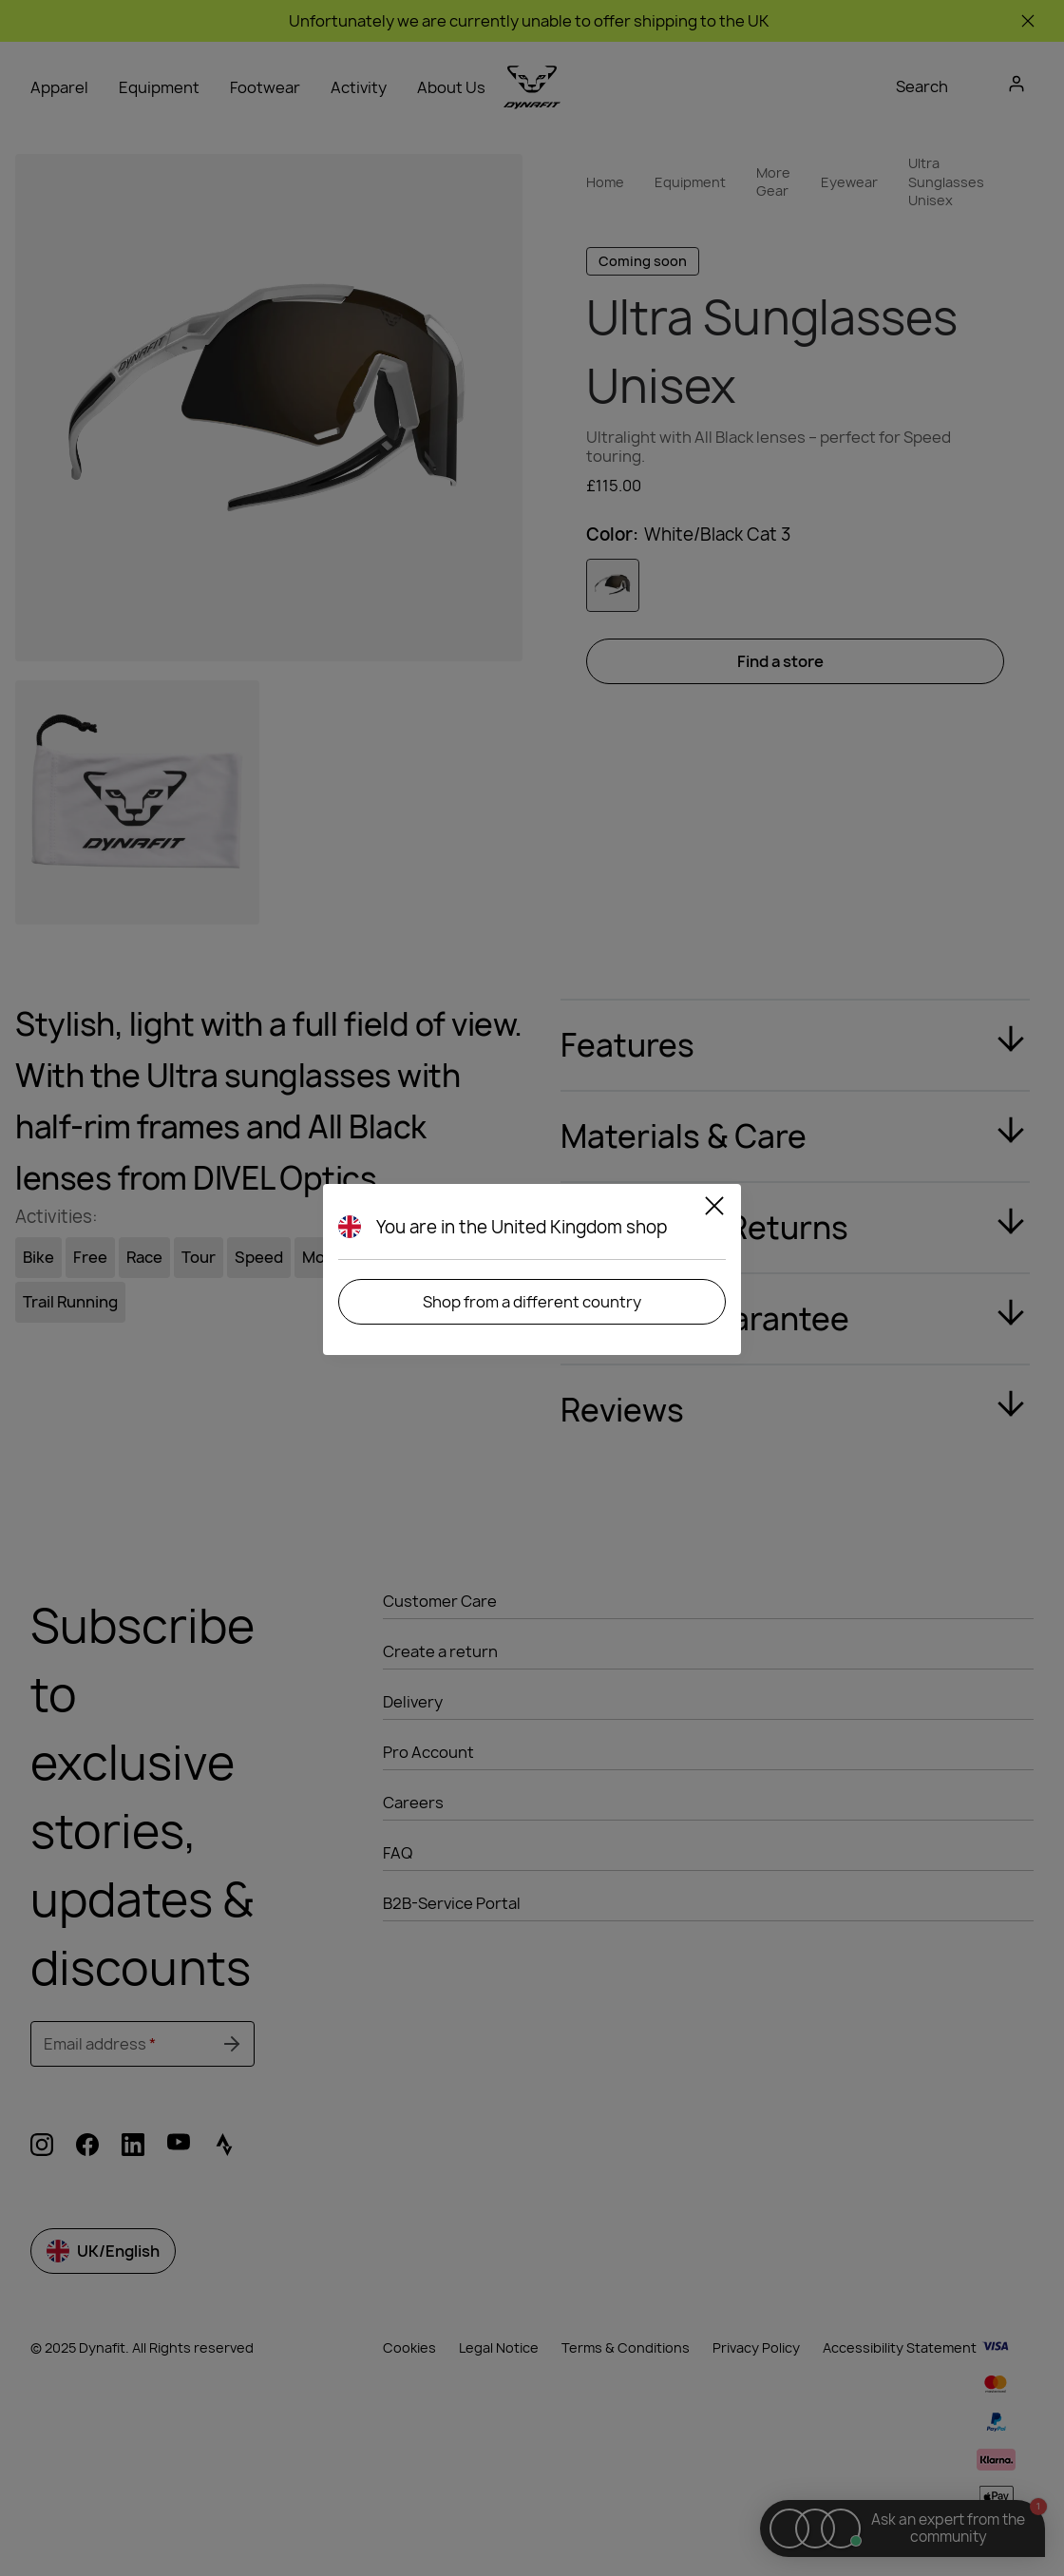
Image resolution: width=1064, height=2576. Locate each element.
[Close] (714, 1208)
